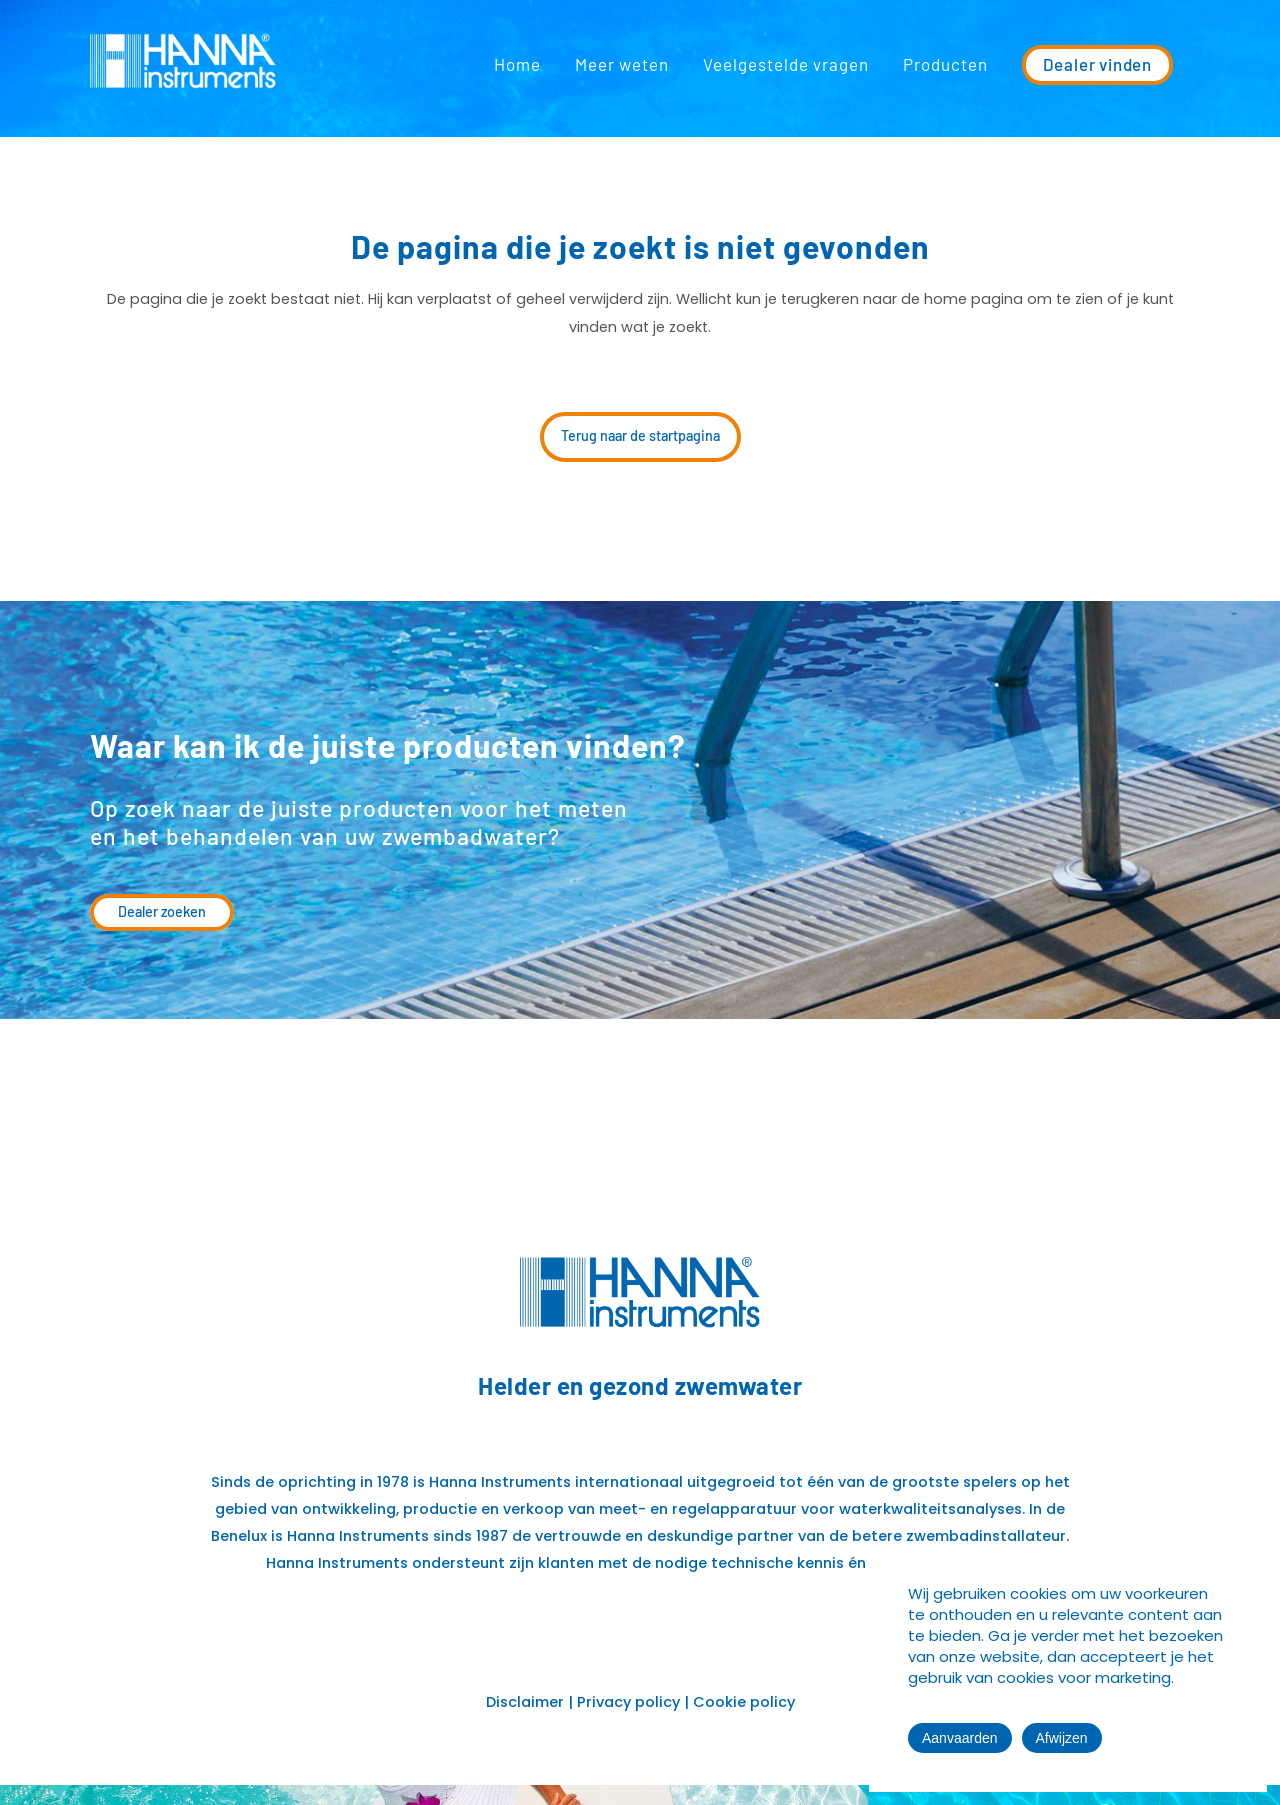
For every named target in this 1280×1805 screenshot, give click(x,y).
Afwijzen (1062, 1738)
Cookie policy (744, 1702)
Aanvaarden (960, 1738)
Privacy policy (628, 1702)
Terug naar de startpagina (640, 435)
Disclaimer (525, 1702)
